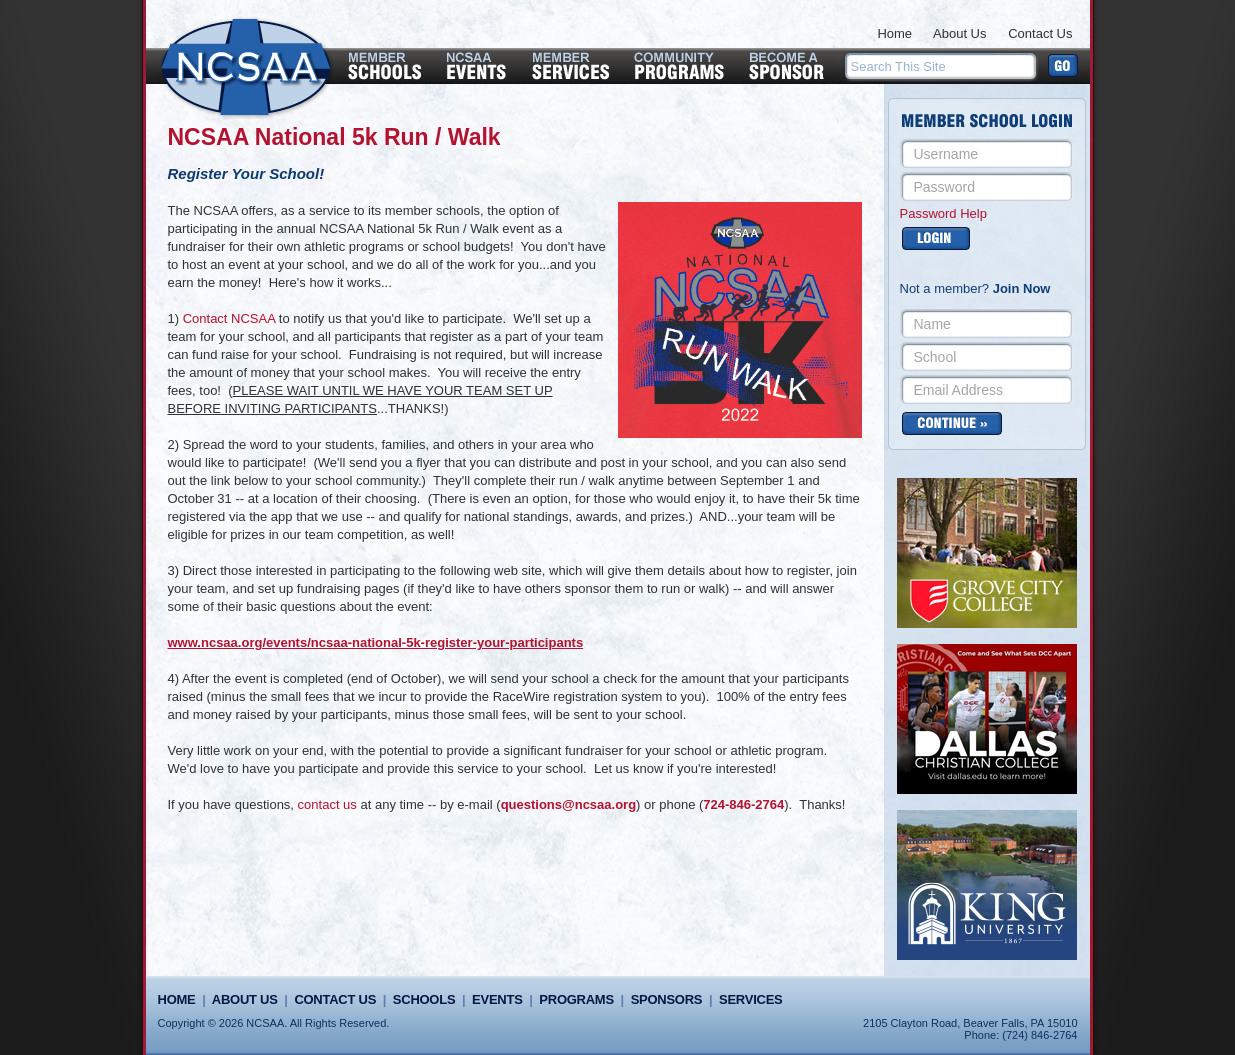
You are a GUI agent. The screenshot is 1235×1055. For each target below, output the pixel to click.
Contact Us (1040, 33)
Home (894, 33)
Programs (576, 999)
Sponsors (667, 999)
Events (497, 999)
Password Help (943, 213)
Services (750, 999)
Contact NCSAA (229, 318)
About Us (959, 33)
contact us (327, 804)
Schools (424, 999)
